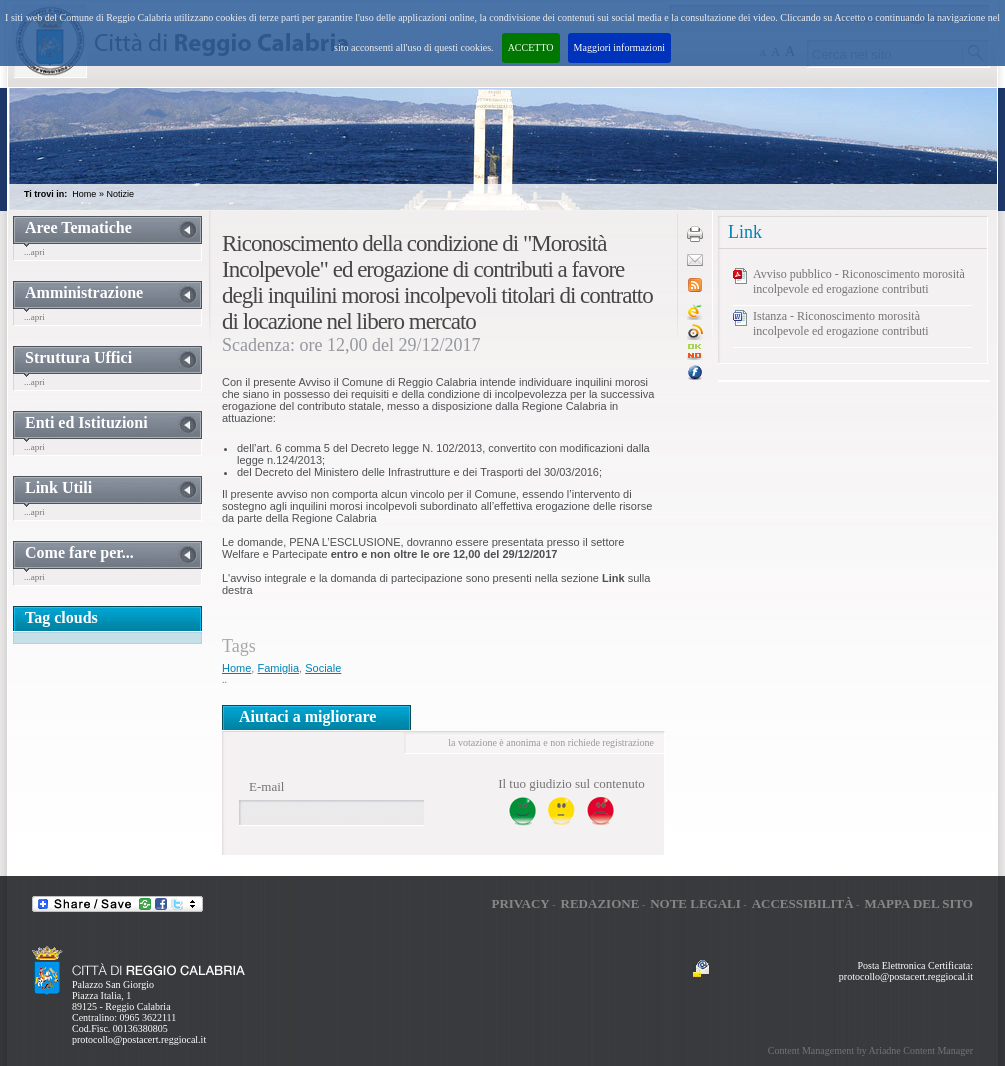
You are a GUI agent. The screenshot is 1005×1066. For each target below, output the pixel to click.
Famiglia (278, 668)
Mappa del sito (918, 903)
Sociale (323, 668)
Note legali (695, 903)
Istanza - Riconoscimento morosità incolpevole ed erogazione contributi (841, 323)
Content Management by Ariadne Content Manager (870, 1050)
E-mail (266, 786)
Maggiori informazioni (619, 47)
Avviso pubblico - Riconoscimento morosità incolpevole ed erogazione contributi (859, 281)
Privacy (520, 903)
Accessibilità (803, 903)
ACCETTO (531, 47)
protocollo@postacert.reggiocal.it (139, 1039)
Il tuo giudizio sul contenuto (571, 783)
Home (84, 194)
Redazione (600, 903)
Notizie (120, 194)
